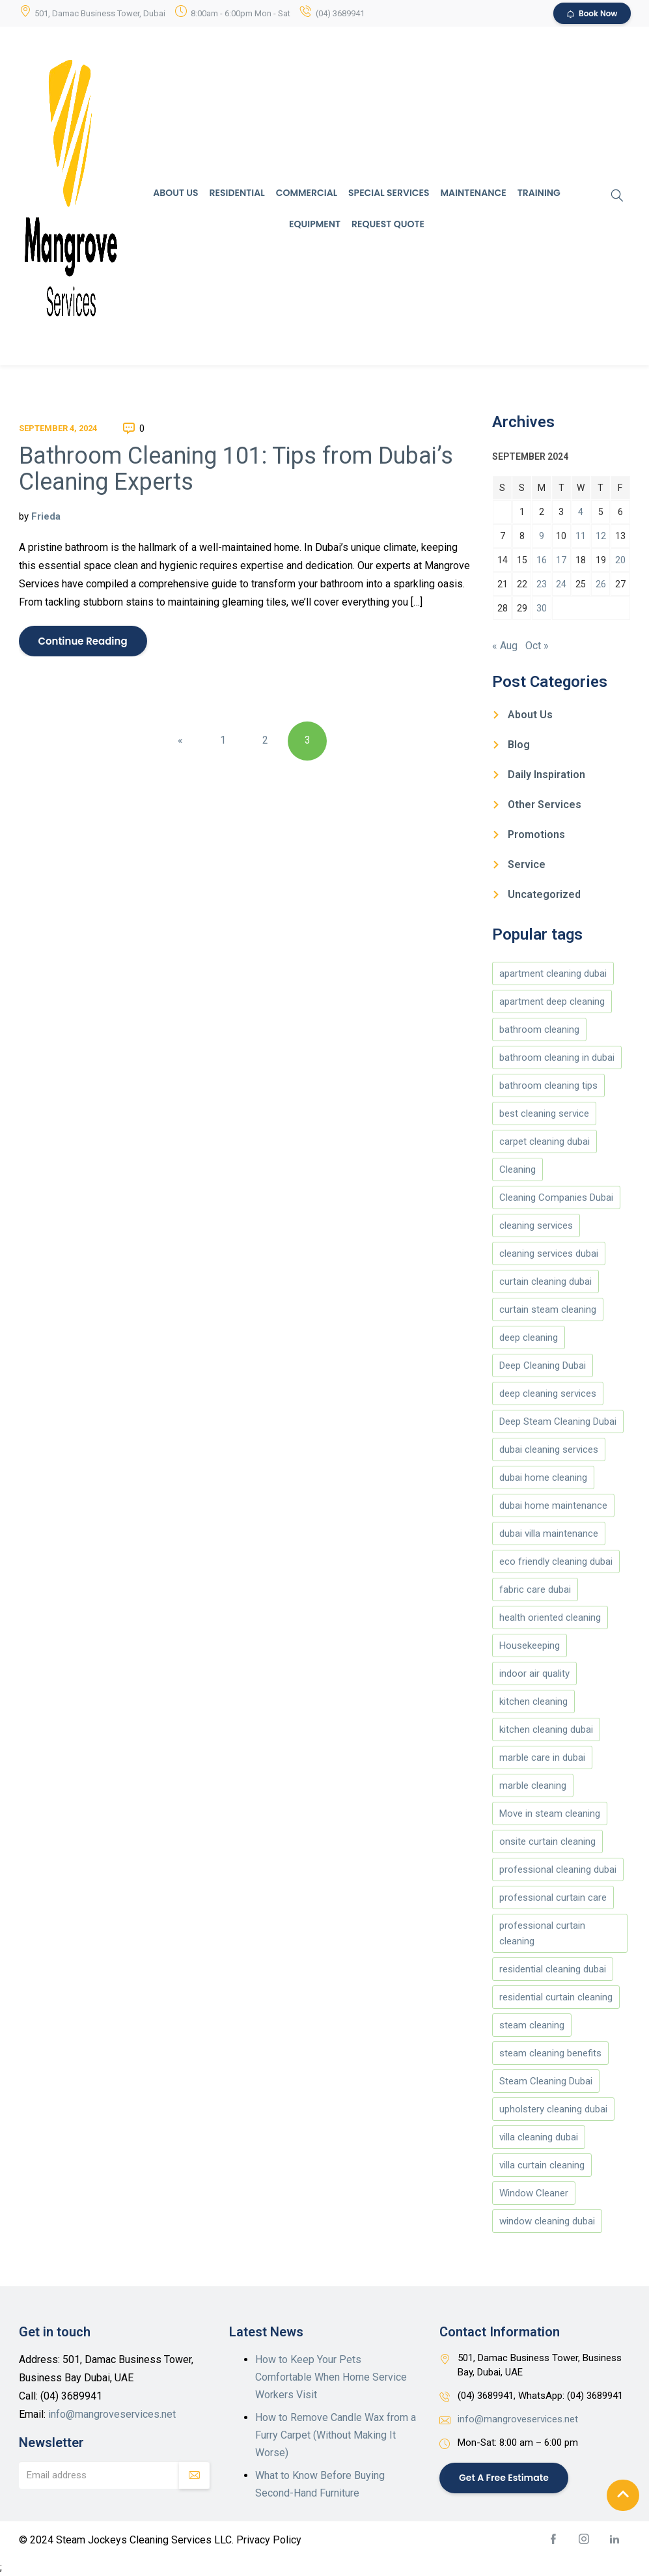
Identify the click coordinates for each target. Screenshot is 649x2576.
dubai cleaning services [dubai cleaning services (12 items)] (548, 1449)
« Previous (180, 747)
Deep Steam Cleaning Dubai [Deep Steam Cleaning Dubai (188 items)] (557, 1421)
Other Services (544, 804)
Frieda (46, 516)
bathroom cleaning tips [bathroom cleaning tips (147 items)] (548, 1085)
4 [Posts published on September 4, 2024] (580, 512)
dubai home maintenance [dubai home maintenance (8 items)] (553, 1505)
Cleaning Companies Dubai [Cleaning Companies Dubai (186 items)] (556, 1197)
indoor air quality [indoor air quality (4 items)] (534, 1673)
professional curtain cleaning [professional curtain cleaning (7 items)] (542, 1933)
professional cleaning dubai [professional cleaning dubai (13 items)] (557, 1869)
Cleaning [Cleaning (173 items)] (517, 1169)
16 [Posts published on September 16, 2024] (541, 560)
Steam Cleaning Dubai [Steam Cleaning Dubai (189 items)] (545, 2081)
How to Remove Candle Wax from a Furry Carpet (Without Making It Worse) (335, 2435)
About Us (175, 192)
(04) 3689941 (340, 13)
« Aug (505, 645)
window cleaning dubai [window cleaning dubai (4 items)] (547, 2221)
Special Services (388, 192)
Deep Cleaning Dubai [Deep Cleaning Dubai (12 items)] (542, 1365)
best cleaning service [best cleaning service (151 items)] (544, 1113)
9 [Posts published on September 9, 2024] (541, 536)
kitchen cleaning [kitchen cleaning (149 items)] (533, 1701)
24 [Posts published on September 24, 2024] (561, 584)
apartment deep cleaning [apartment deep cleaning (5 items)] (552, 1001)
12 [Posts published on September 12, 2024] (601, 536)
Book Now (592, 13)
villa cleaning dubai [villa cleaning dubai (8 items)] (538, 2137)
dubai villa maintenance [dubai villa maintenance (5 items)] (548, 1533)
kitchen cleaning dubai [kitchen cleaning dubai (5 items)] (546, 1729)
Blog (519, 744)
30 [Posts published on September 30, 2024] (541, 608)
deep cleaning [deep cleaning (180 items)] (528, 1337)
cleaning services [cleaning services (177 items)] (536, 1225)
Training (539, 192)
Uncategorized (544, 894)
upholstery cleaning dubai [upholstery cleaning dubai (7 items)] (553, 2109)
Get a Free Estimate (503, 2477)
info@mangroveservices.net (112, 2414)
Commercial (306, 192)
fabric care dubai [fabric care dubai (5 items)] (535, 1589)
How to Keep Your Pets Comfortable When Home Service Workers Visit (331, 2377)
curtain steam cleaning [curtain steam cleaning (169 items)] (547, 1309)
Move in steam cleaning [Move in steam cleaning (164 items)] (549, 1813)
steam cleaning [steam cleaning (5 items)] (531, 2025)
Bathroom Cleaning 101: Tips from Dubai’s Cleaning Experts (236, 469)
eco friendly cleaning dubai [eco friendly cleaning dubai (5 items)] (556, 1561)
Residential (237, 192)
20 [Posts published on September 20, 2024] (620, 560)
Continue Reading (83, 641)
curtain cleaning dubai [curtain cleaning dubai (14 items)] (545, 1281)
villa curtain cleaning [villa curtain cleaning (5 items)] (542, 2165)
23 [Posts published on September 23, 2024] (541, 584)
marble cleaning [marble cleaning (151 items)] (532, 1785)
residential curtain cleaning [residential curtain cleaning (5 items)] (556, 1997)
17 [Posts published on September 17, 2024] (561, 560)
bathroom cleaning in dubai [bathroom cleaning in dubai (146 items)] (556, 1057)
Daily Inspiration (546, 774)
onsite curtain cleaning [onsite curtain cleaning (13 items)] (547, 1841)
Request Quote (388, 224)
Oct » (537, 645)
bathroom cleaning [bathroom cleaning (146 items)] (539, 1029)
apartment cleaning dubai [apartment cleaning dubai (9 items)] (553, 973)
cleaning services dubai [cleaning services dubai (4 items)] (548, 1253)
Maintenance (473, 192)
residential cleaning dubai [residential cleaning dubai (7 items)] (552, 1969)
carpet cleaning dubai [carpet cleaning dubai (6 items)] (544, 1141)
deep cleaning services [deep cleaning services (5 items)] (547, 1393)
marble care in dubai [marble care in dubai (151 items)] (542, 1757)
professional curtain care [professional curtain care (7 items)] (553, 1897)
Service (526, 864)
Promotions (536, 834)
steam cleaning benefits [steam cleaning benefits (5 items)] (550, 2053)
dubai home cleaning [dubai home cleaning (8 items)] (543, 1477)
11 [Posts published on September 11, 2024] (580, 536)
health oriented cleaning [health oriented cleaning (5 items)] (550, 1617)
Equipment (314, 224)
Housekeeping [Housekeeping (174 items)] (529, 1645)
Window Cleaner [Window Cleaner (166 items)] (533, 2193)
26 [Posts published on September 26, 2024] (601, 584)
